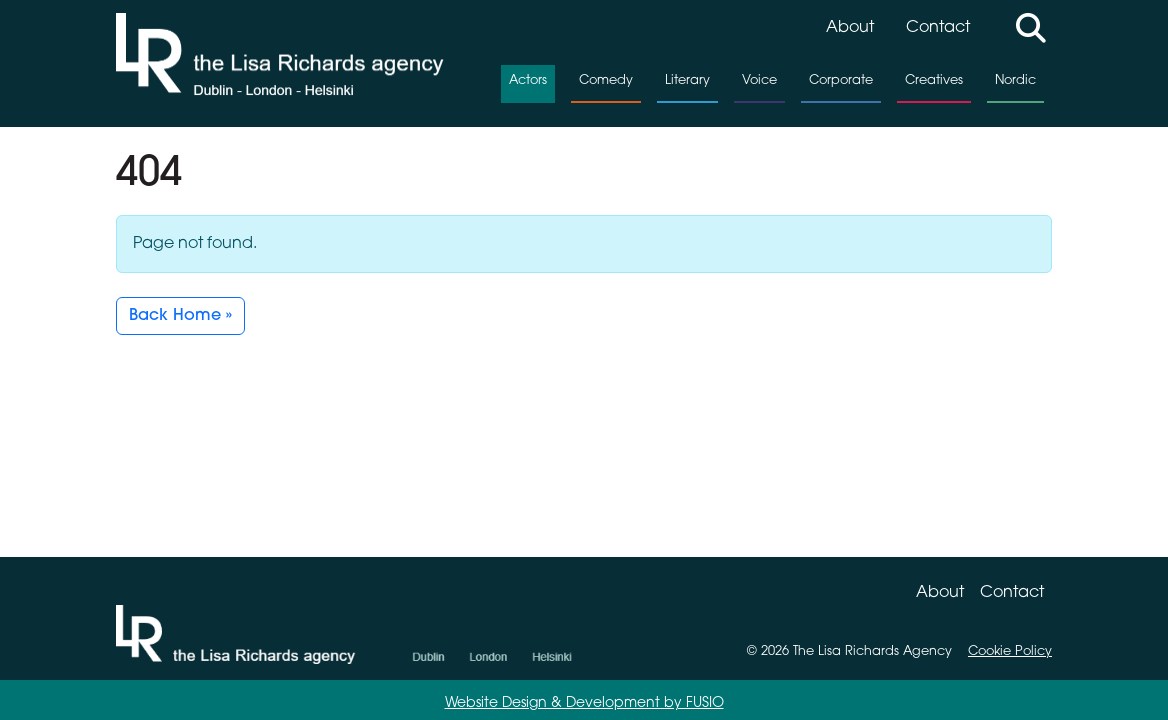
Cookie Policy (1010, 651)
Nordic (1015, 80)
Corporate (841, 80)
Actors (528, 80)
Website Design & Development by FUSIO (584, 703)
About (850, 28)
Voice (759, 80)
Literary (687, 80)
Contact (938, 28)
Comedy (606, 80)
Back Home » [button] (180, 316)
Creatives (934, 80)
